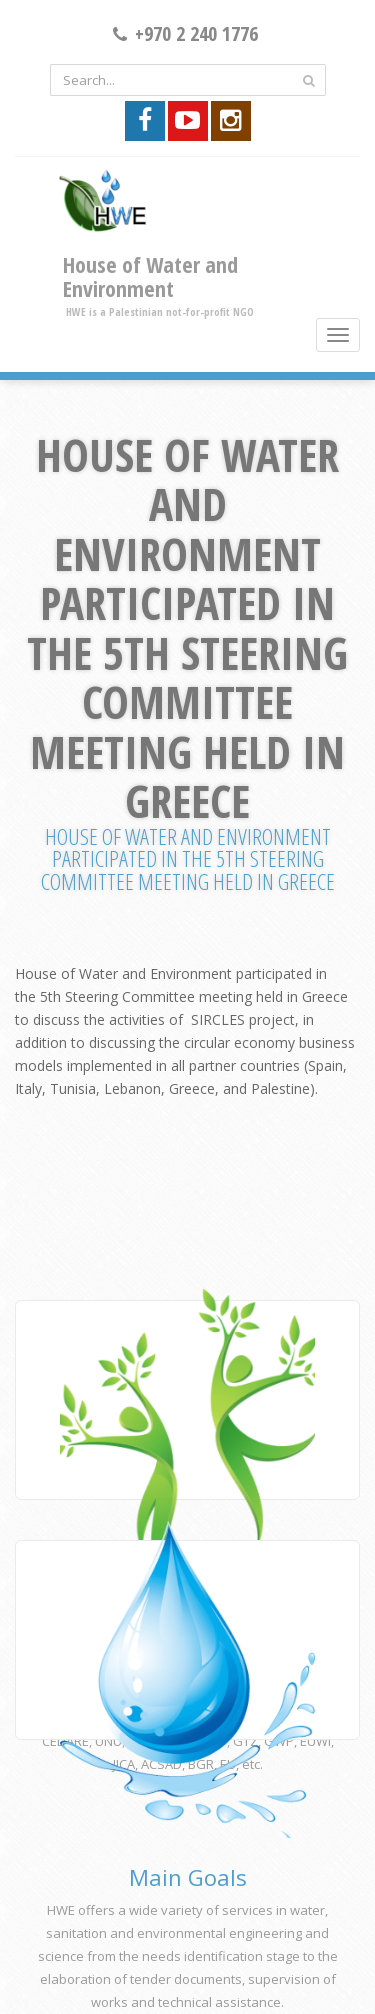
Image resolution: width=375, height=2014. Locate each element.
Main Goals (188, 1877)
